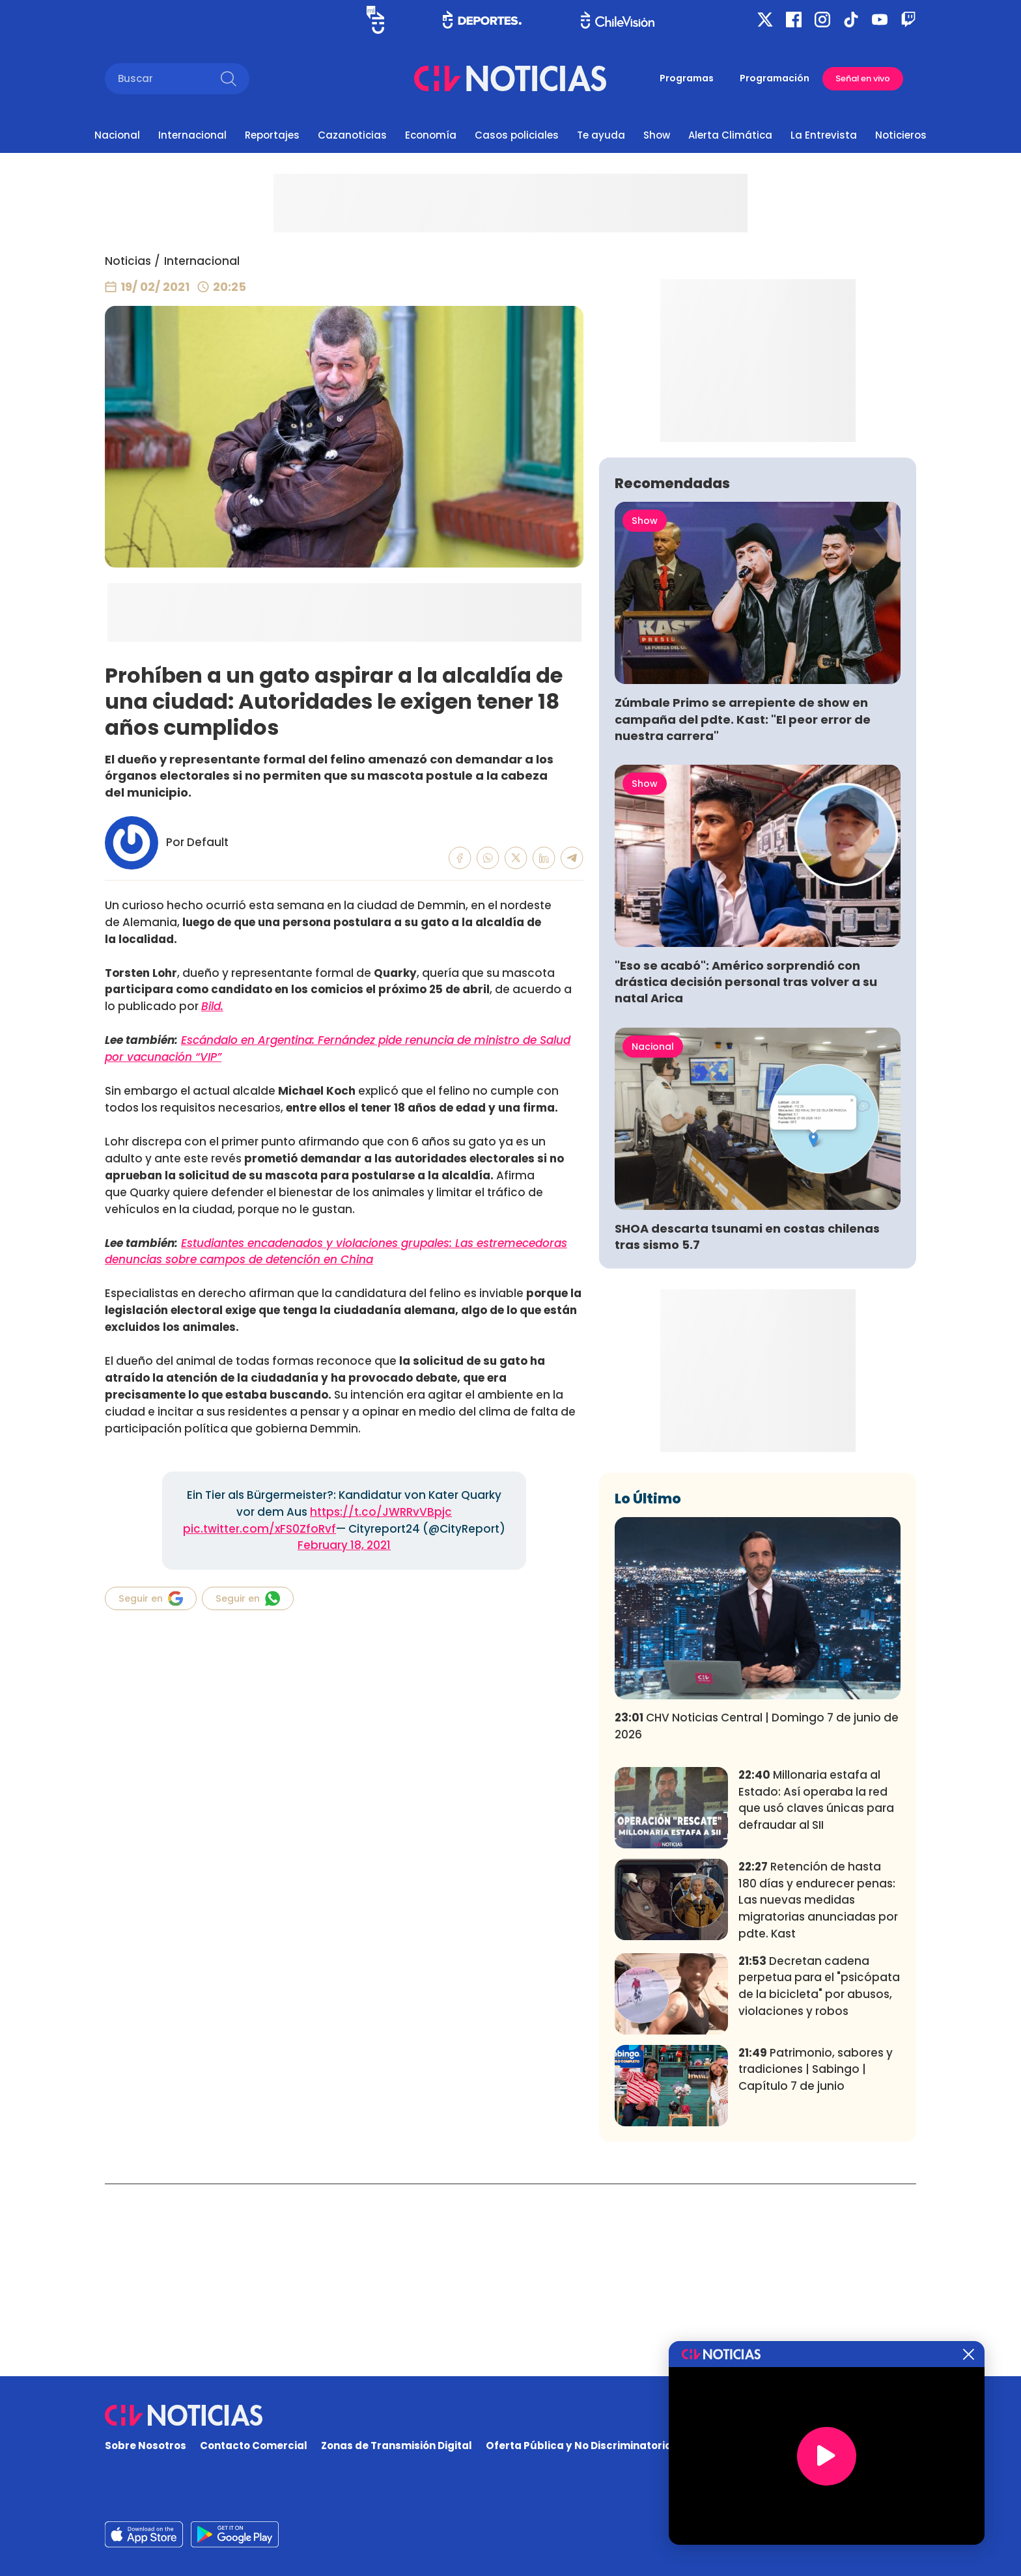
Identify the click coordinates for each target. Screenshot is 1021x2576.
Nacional (117, 135)
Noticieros (901, 135)
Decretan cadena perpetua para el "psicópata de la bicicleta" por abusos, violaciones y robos (819, 2179)
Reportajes (272, 135)
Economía (430, 135)
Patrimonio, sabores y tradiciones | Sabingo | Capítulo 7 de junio (815, 2262)
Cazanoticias (352, 135)
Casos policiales (517, 135)
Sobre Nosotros (145, 2446)
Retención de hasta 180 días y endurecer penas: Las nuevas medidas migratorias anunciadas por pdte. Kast (818, 2092)
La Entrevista (823, 135)
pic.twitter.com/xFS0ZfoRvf (259, 1529)
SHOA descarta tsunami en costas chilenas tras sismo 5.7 (747, 1429)
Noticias (128, 261)
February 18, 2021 (344, 1545)
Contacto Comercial (253, 2446)
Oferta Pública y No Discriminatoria (579, 2446)
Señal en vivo (862, 78)
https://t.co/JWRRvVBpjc (381, 1512)
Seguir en (151, 1598)
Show (656, 135)
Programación (774, 78)
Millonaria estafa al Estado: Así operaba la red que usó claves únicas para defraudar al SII (816, 1992)
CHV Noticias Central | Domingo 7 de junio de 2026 (757, 1918)
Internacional (192, 135)
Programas (687, 78)
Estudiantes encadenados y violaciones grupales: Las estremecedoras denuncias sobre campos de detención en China (336, 1251)
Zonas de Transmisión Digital (396, 2446)
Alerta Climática (730, 135)
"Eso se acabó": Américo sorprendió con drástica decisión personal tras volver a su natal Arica (746, 1174)
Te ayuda (601, 135)
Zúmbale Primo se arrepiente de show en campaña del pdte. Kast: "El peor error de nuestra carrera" (743, 911)
